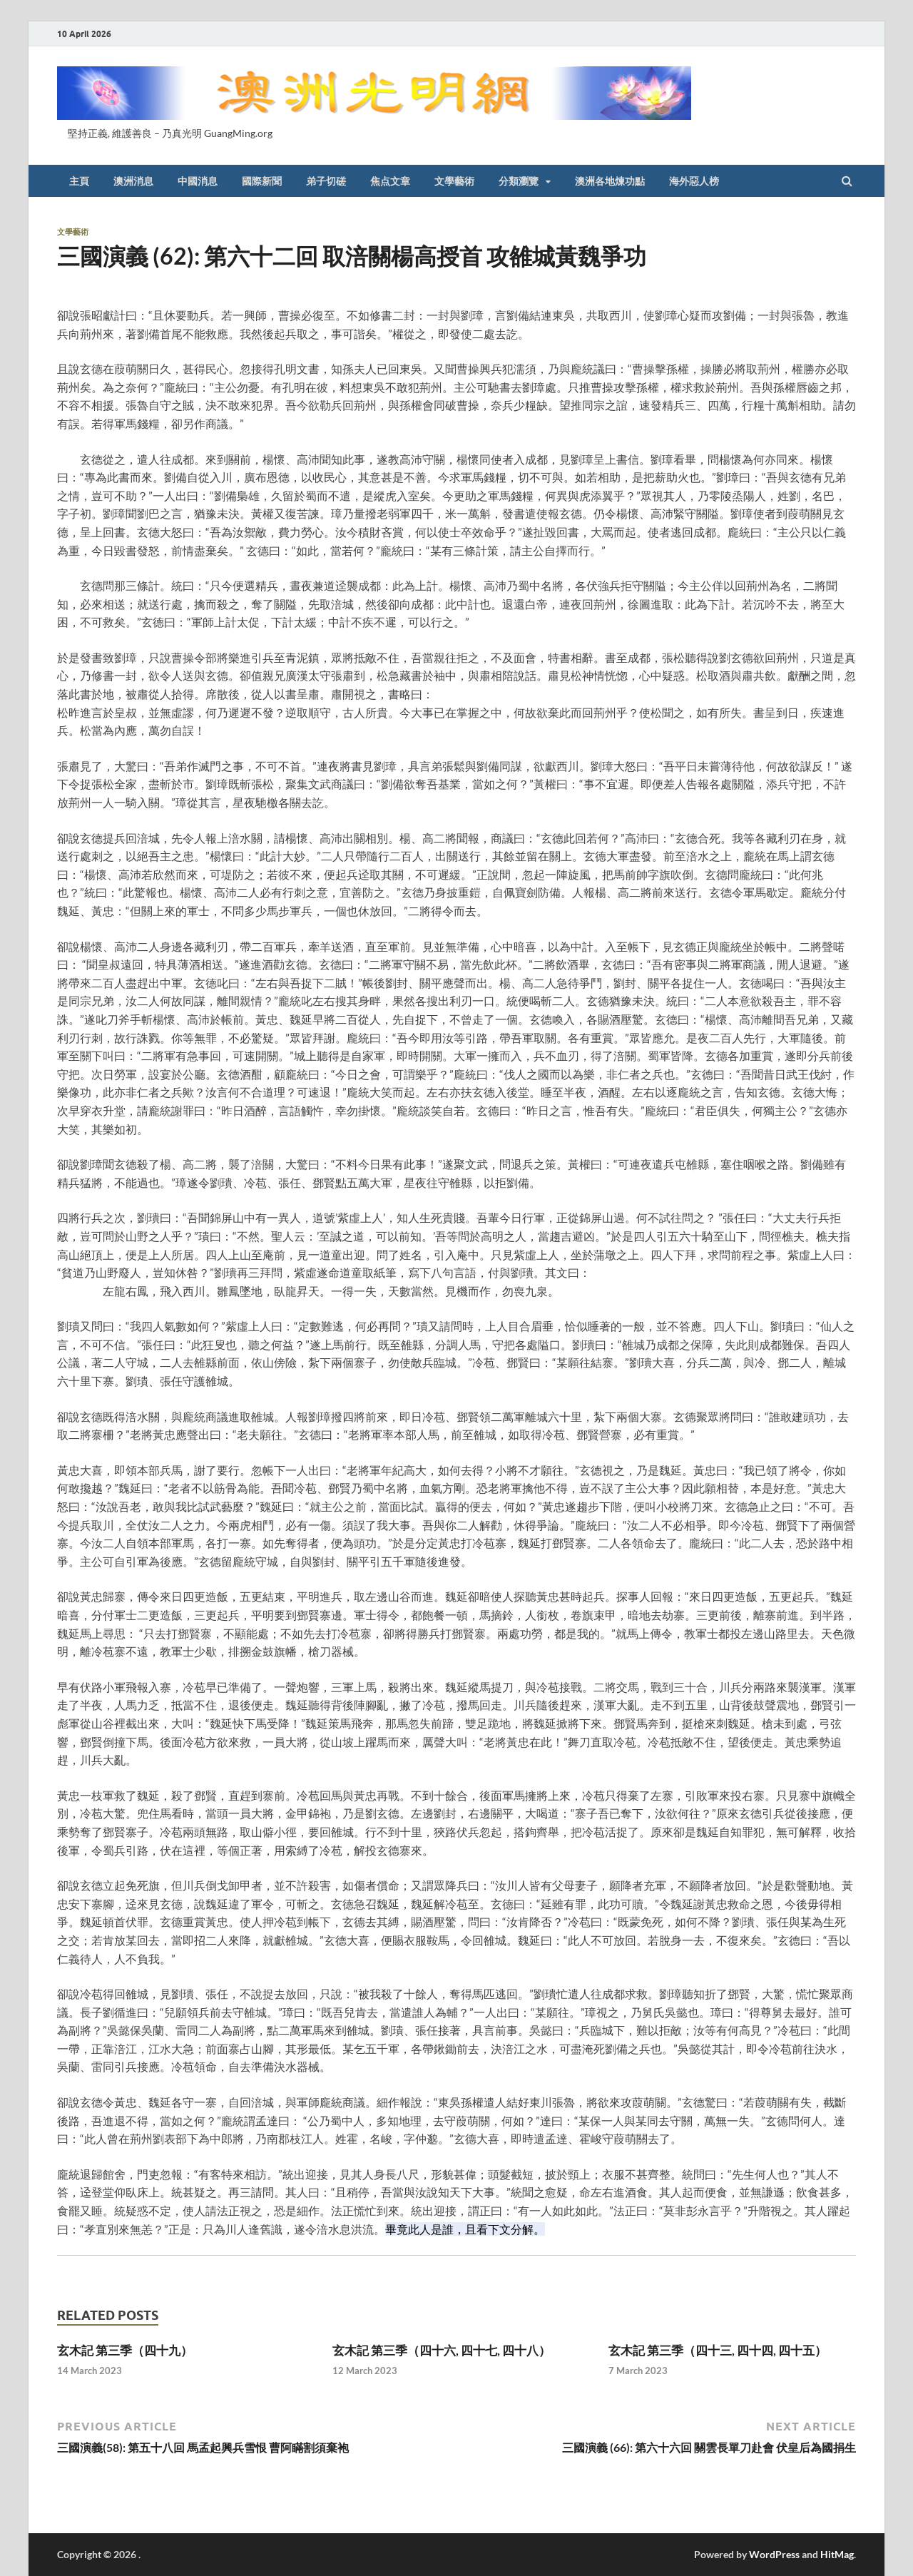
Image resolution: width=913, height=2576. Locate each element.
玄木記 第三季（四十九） (125, 2350)
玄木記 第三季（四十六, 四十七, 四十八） (441, 2350)
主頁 (79, 181)
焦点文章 (390, 181)
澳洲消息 (133, 181)
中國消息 (198, 181)
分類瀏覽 (519, 181)
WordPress (774, 2554)
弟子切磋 (326, 181)
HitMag (837, 2554)
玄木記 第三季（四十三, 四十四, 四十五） (717, 2350)
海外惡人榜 (694, 181)
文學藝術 (454, 181)
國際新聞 (262, 181)
